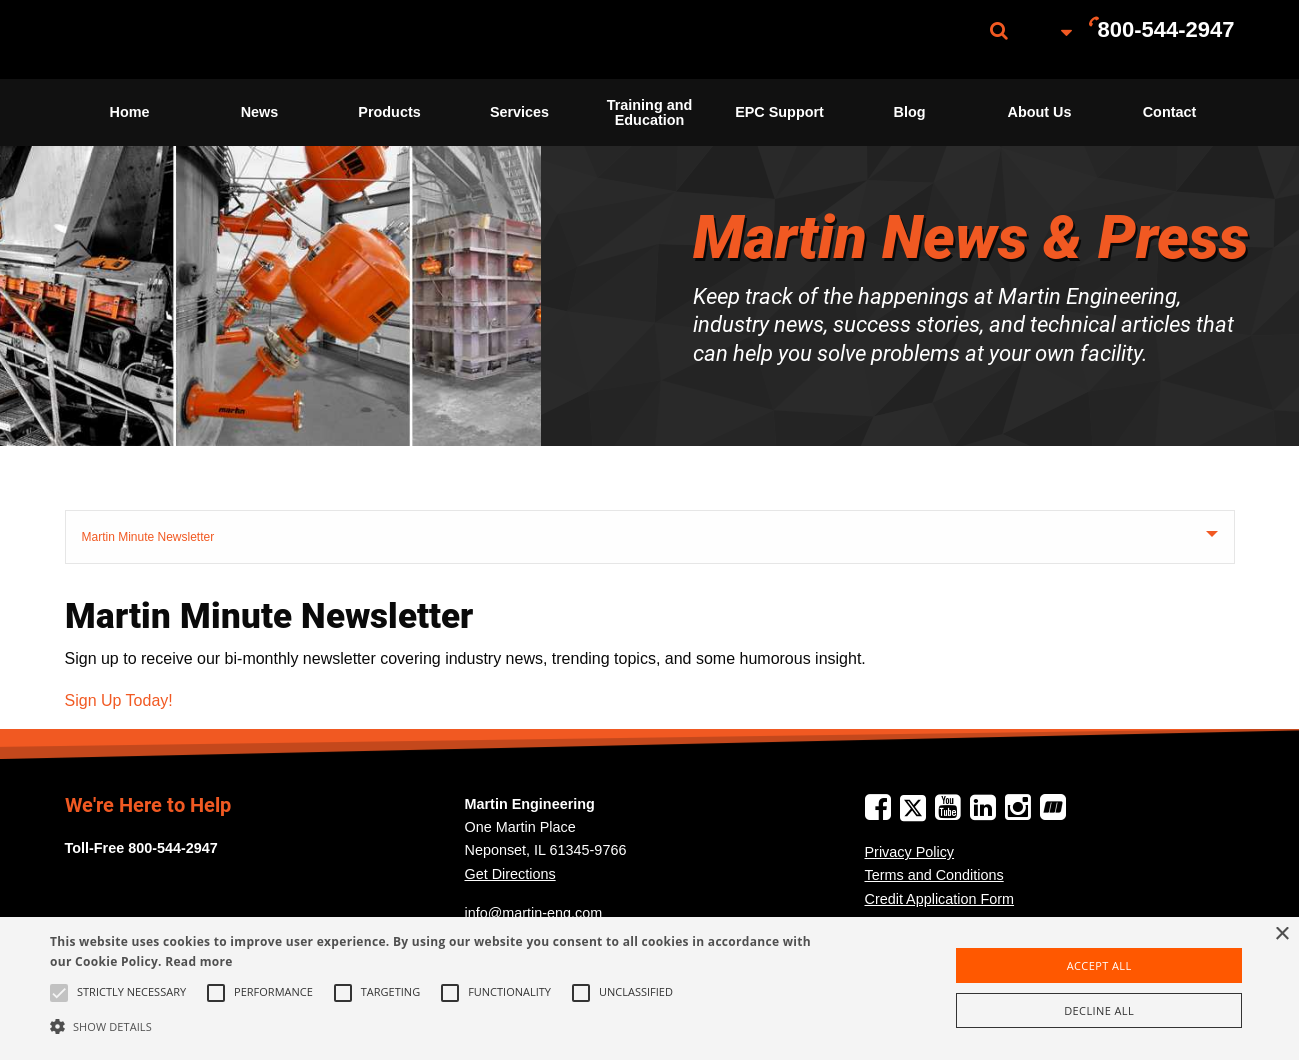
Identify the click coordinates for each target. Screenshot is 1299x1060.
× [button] (1281, 934)
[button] (439, 1026)
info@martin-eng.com (534, 913)
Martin (165, 39)
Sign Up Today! (119, 700)
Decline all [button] (1099, 1010)
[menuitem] (165, 39)
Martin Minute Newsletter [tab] (148, 537)
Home (130, 112)
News (260, 112)
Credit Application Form (940, 899)
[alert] (649, 988)
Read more (198, 961)
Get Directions (510, 874)
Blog (910, 112)
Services (519, 112)
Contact (1170, 112)
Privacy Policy (910, 852)
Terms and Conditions (934, 875)
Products (389, 112)
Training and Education (650, 112)
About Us (1040, 112)
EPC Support (779, 112)
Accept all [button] (1099, 965)
